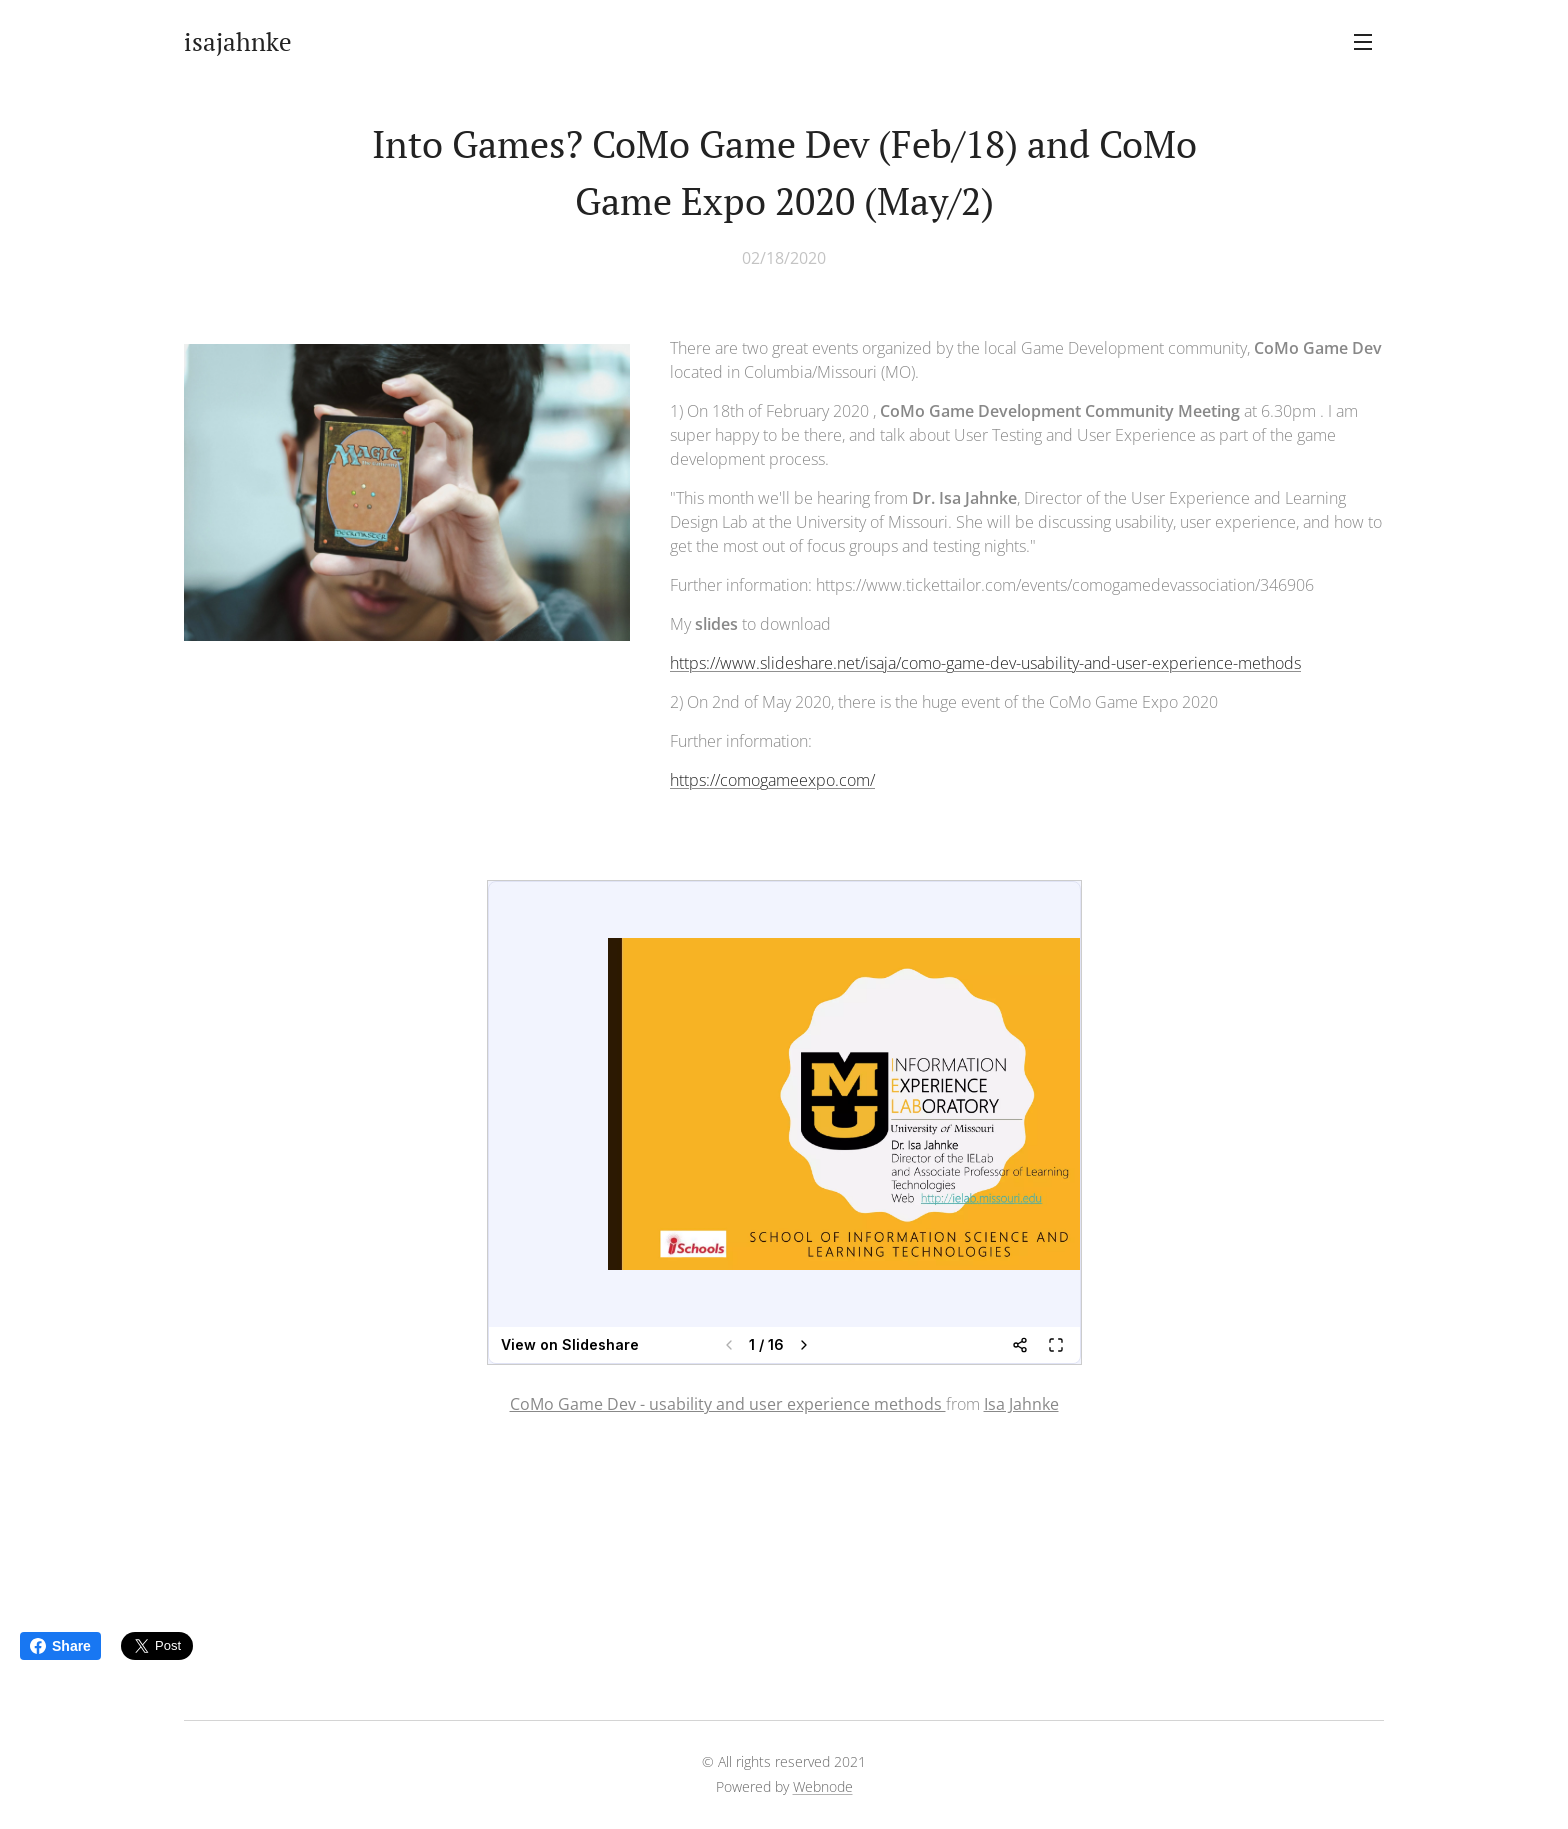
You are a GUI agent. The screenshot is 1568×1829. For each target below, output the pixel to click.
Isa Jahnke (1021, 1404)
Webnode (823, 1786)
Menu (1363, 42)
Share (60, 1646)
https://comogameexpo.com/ (772, 780)
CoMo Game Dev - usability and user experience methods (728, 1404)
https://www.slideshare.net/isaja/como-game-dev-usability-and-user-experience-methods (985, 663)
